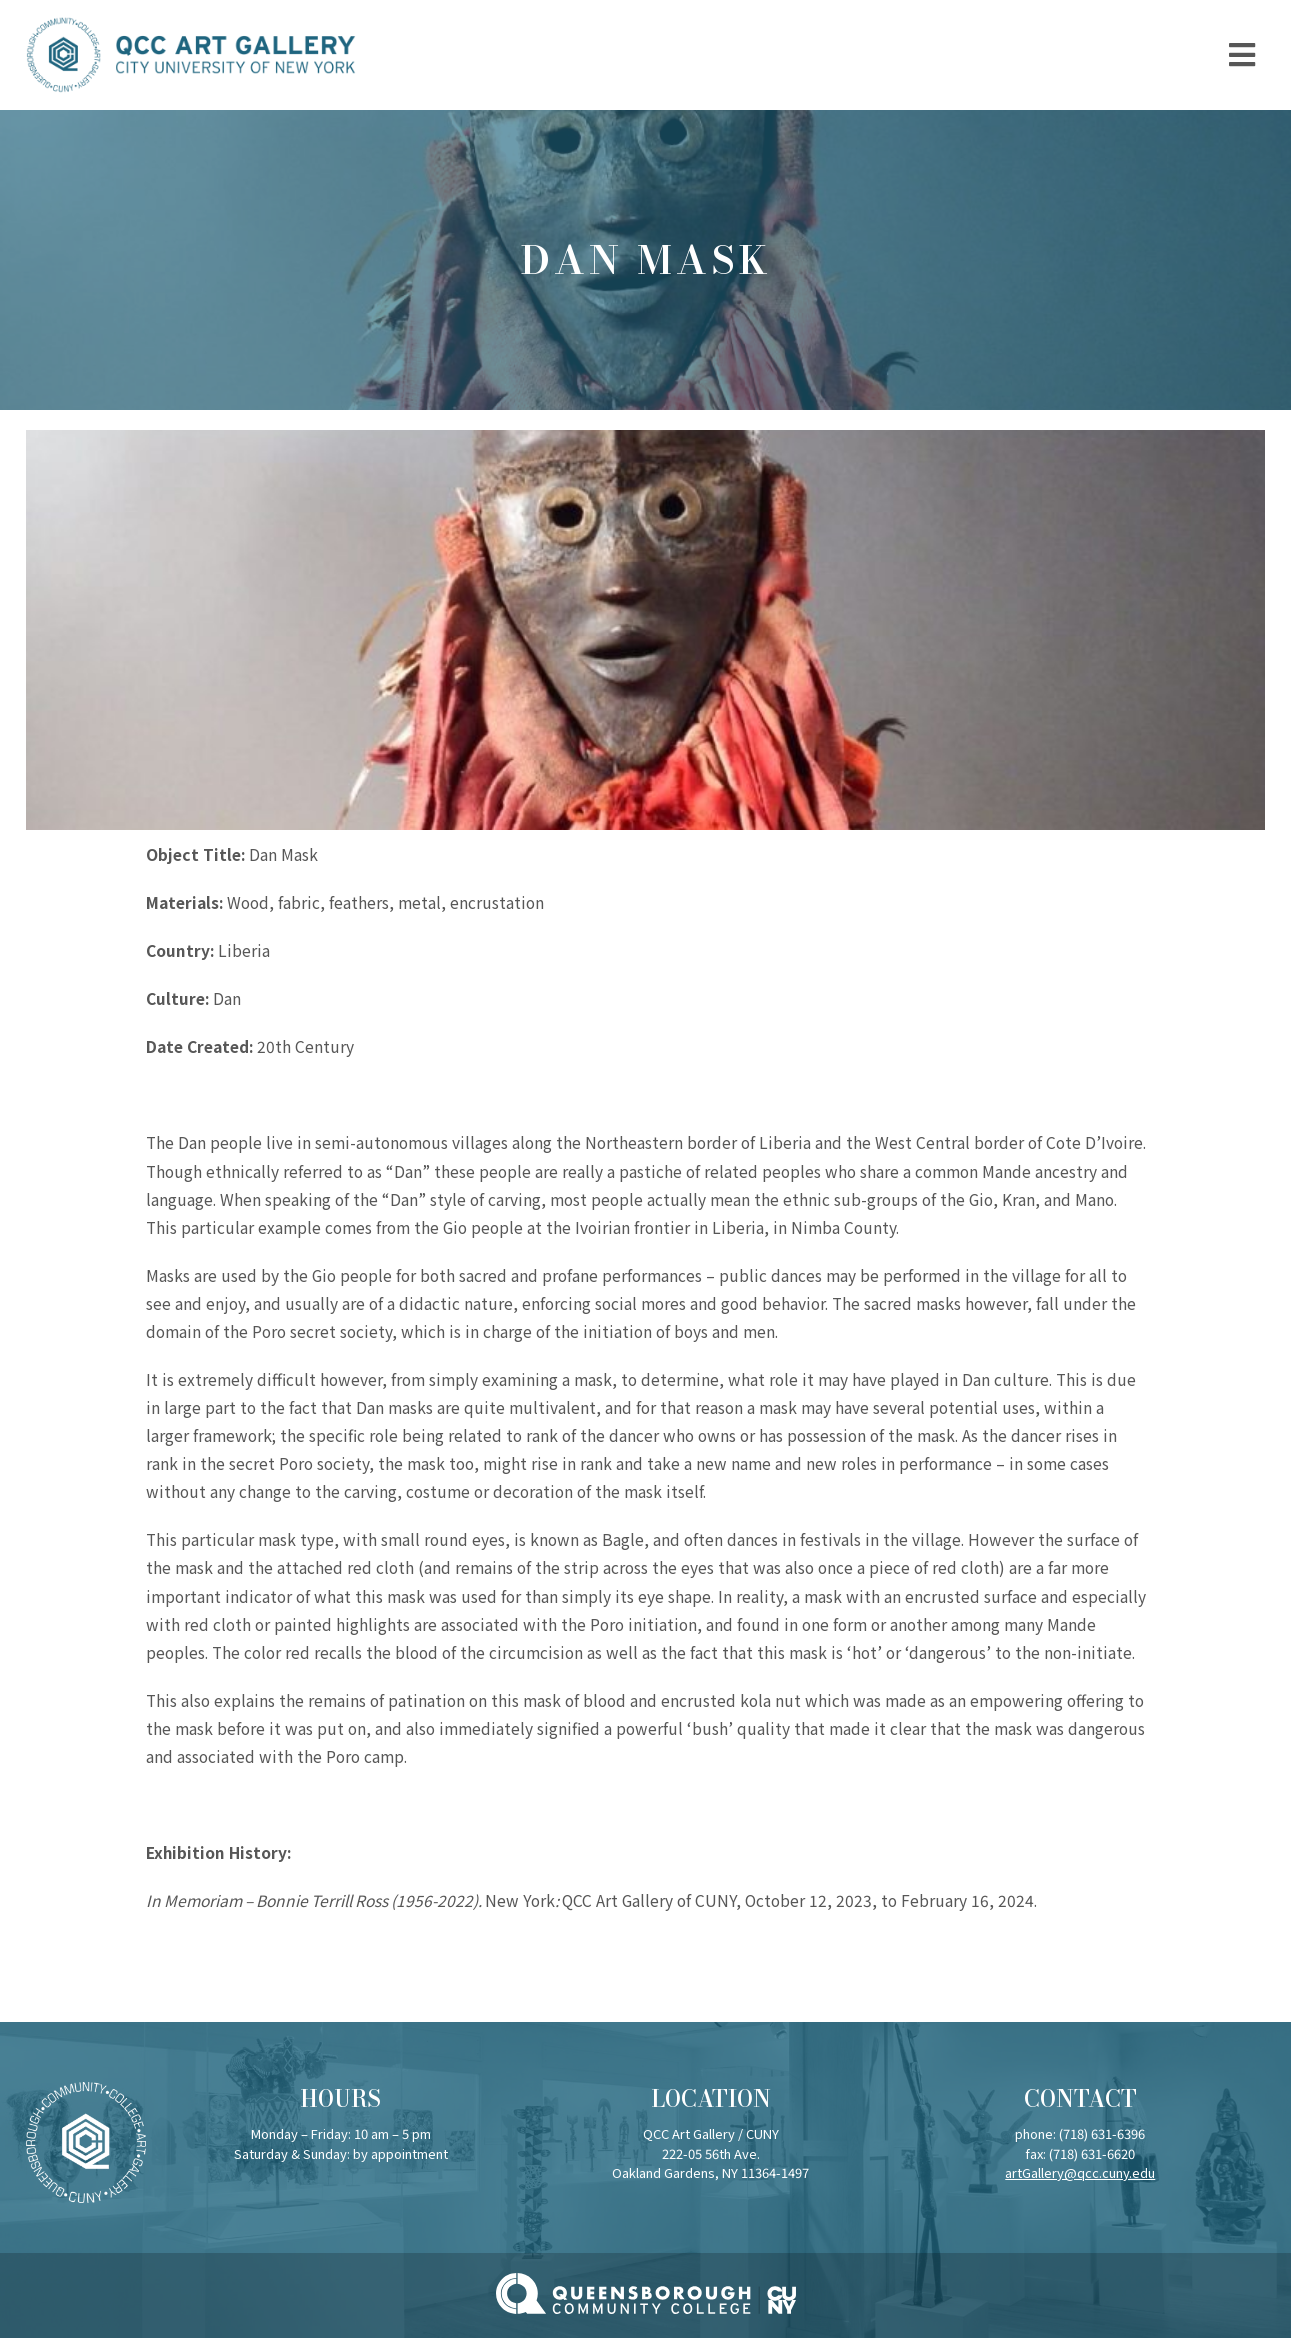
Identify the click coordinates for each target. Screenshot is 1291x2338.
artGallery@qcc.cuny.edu (1080, 2172)
